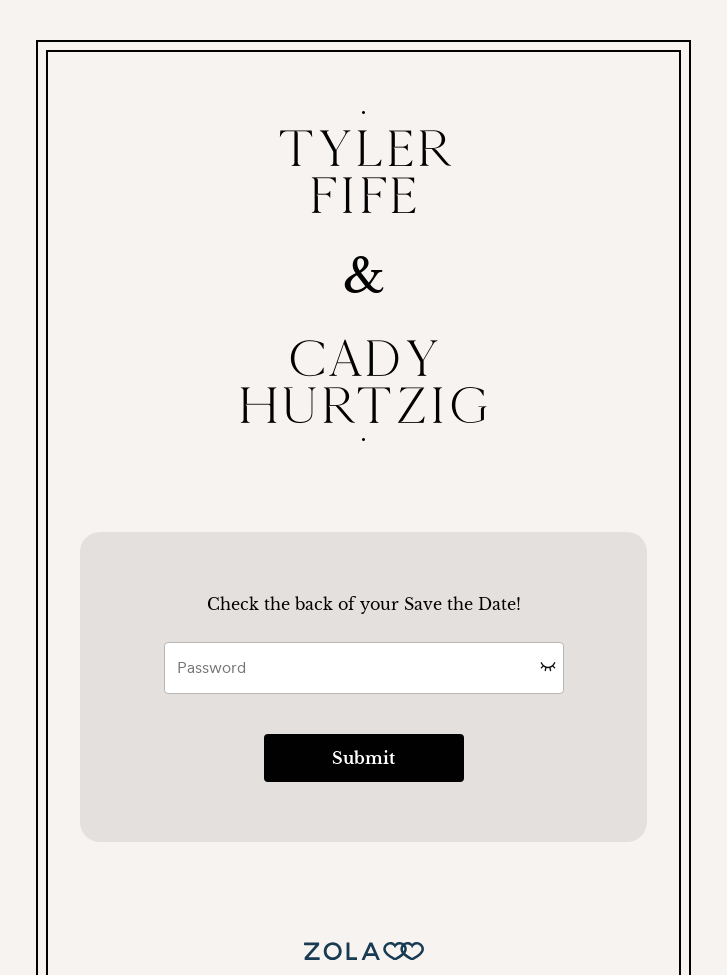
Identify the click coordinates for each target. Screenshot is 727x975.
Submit (363, 758)
